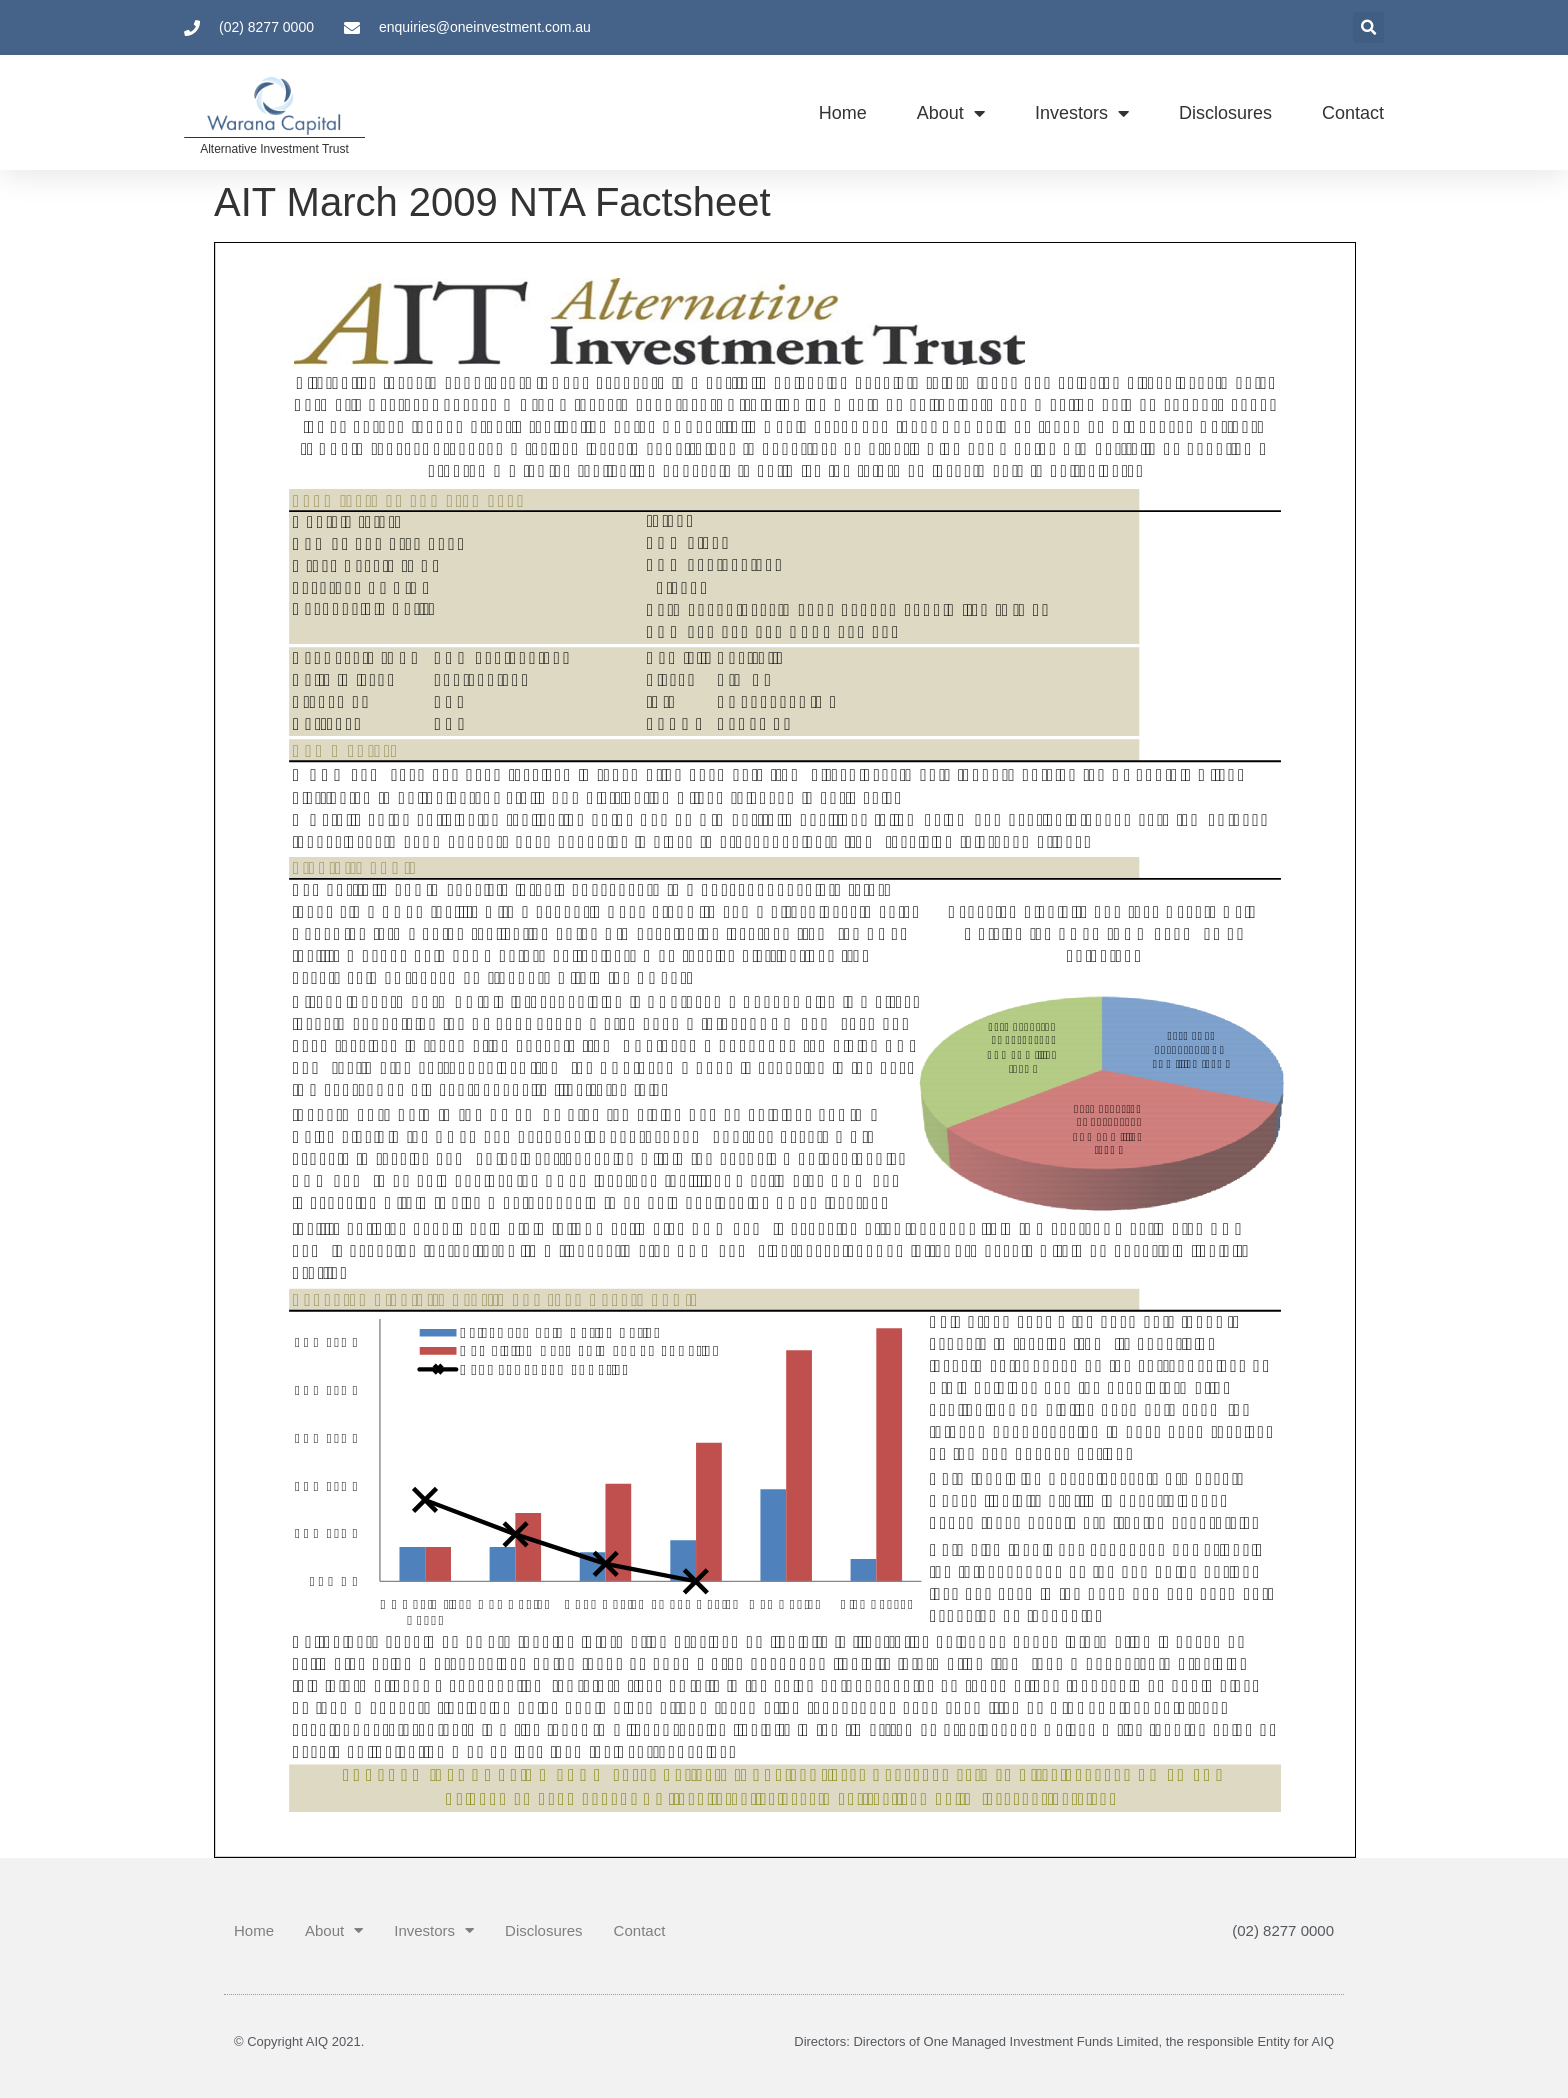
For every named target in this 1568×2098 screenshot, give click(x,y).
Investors (1082, 113)
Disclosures (1225, 113)
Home (843, 113)
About (951, 113)
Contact (1353, 113)
